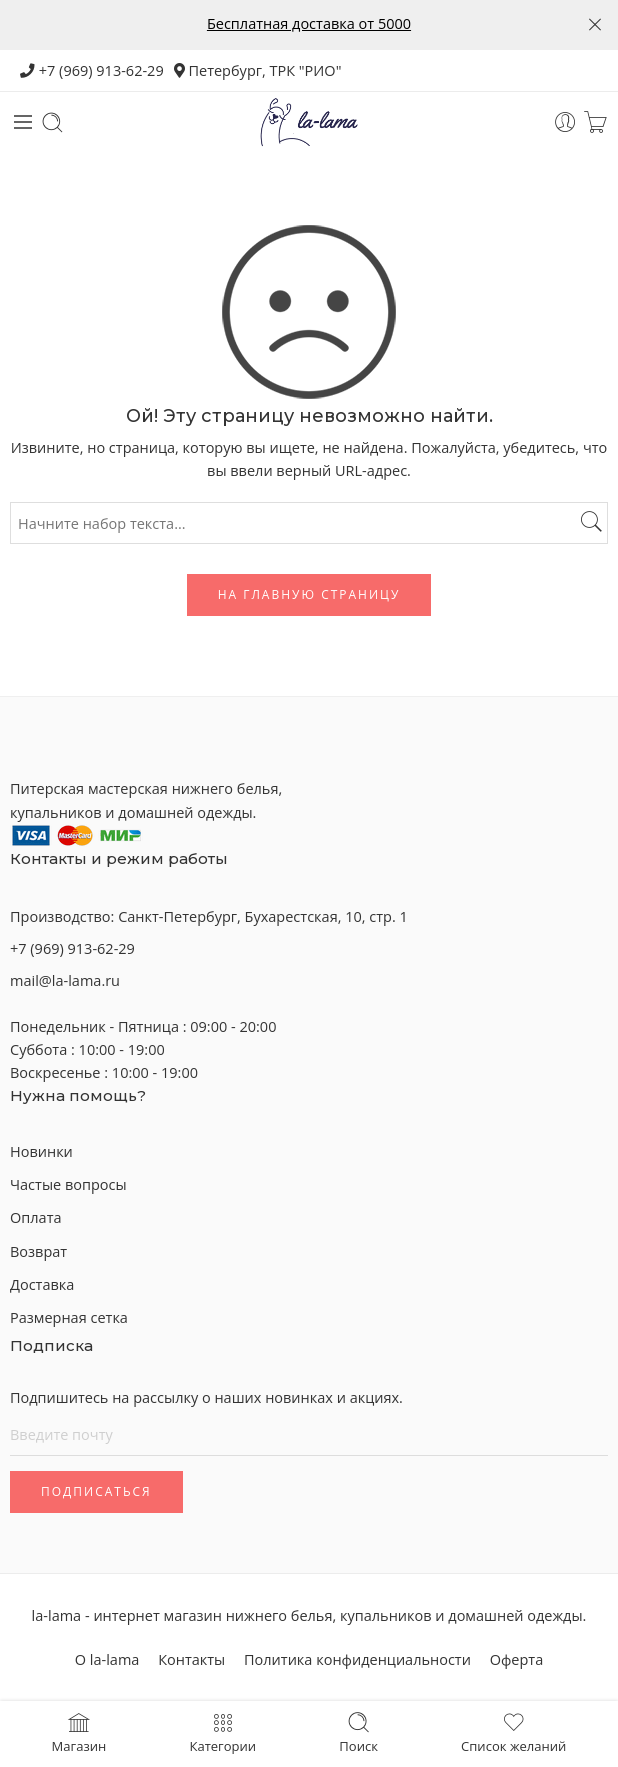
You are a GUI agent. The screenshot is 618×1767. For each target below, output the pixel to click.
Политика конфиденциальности (357, 1659)
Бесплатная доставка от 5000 (309, 23)
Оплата (36, 1217)
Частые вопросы (68, 1184)
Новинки (41, 1151)
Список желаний (513, 1732)
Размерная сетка (69, 1317)
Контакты (191, 1659)
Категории (222, 1732)
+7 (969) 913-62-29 (92, 70)
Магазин (79, 1732)
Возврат (38, 1251)
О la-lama (107, 1659)
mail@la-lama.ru (65, 980)
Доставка (42, 1284)
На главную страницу (309, 594)
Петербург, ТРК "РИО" (258, 70)
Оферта (517, 1659)
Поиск (358, 1732)
